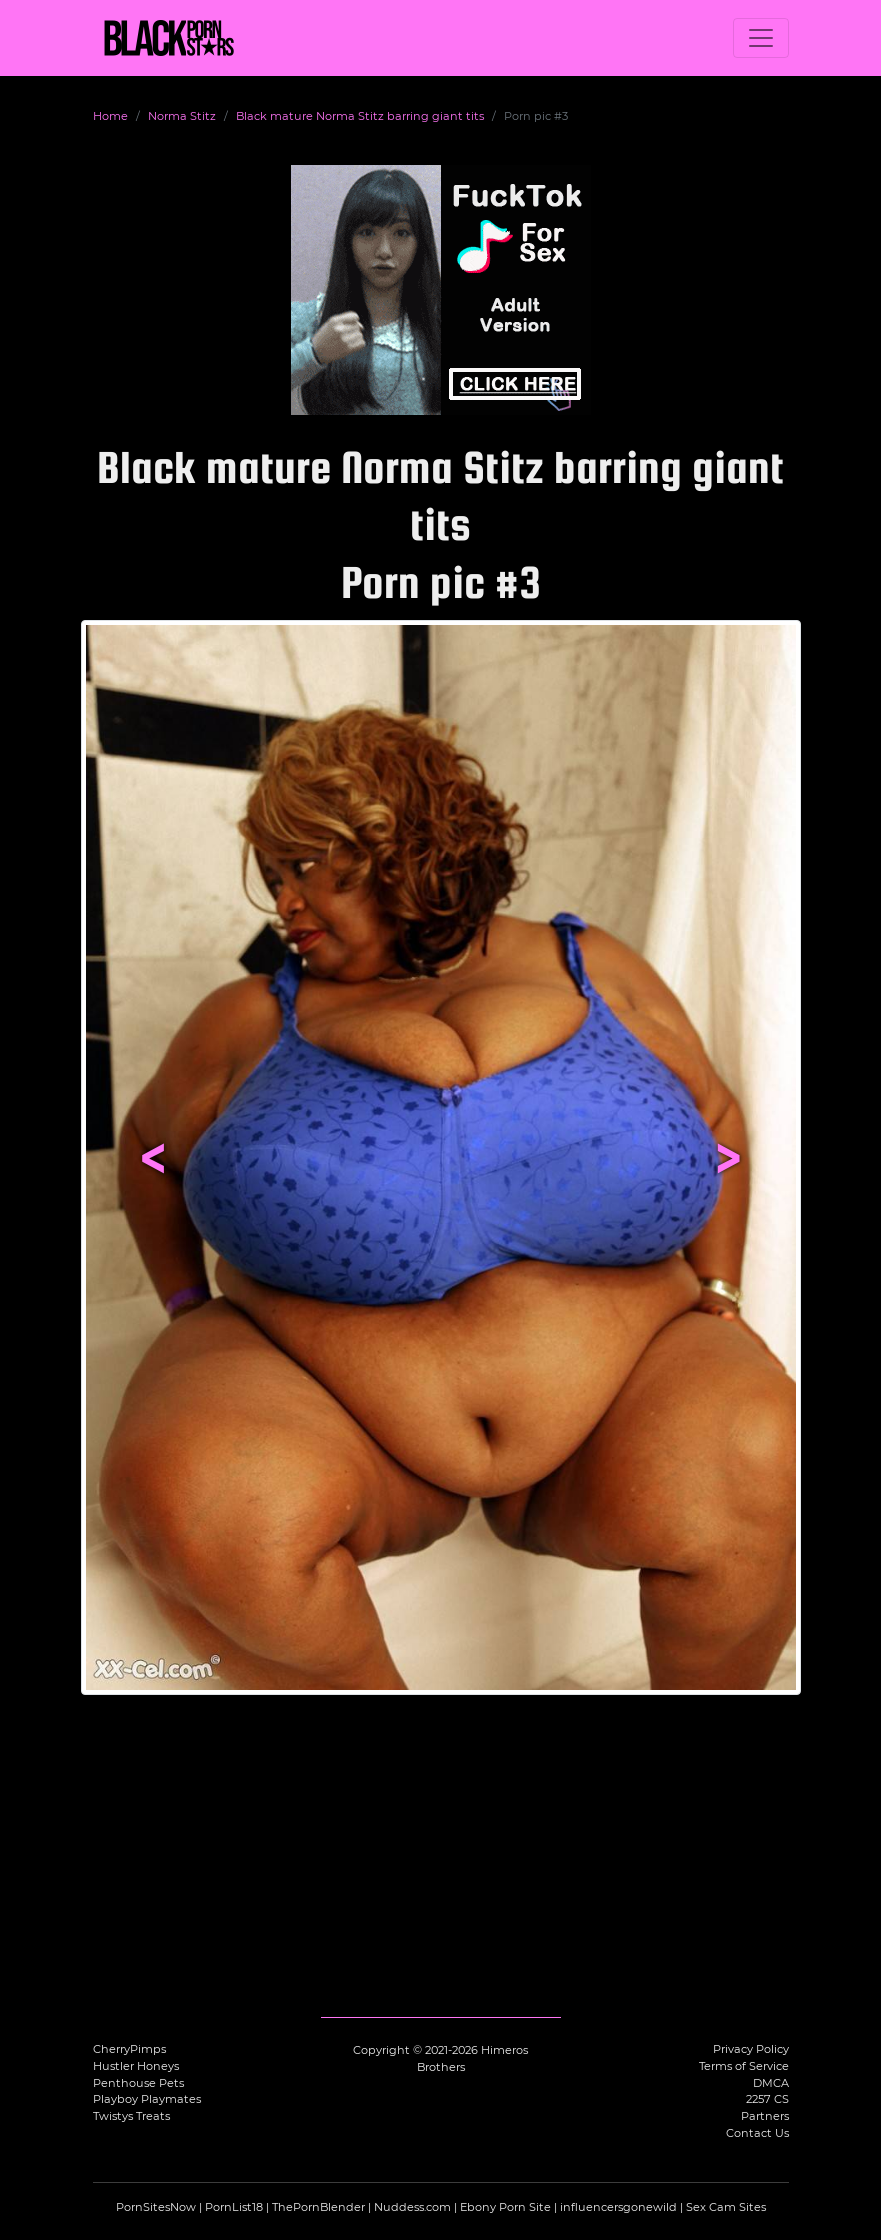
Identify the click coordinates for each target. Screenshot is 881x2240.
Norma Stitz (182, 116)
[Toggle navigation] (761, 38)
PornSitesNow (156, 2207)
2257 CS (767, 2099)
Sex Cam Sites (726, 2207)
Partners (765, 2116)
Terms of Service (744, 2066)
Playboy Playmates (147, 2099)
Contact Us (757, 2133)
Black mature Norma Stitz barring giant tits (360, 116)
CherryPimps (129, 2049)
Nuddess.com (412, 2207)
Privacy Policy (751, 2049)
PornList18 (234, 2207)
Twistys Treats (131, 2116)
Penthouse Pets (138, 2083)
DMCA (771, 2083)
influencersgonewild (618, 2207)
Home (110, 116)
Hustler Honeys (136, 2066)
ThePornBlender (318, 2207)
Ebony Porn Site (505, 2207)
